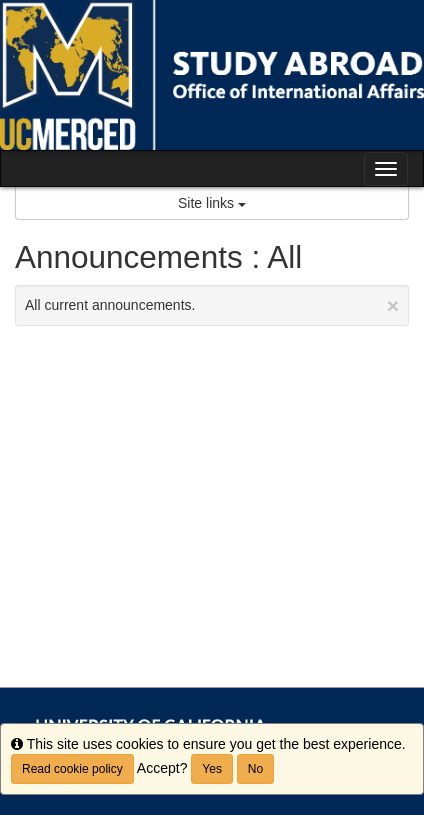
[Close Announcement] (393, 305)
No (255, 769)
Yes (212, 769)
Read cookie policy (72, 769)
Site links (212, 203)
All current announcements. (212, 305)
